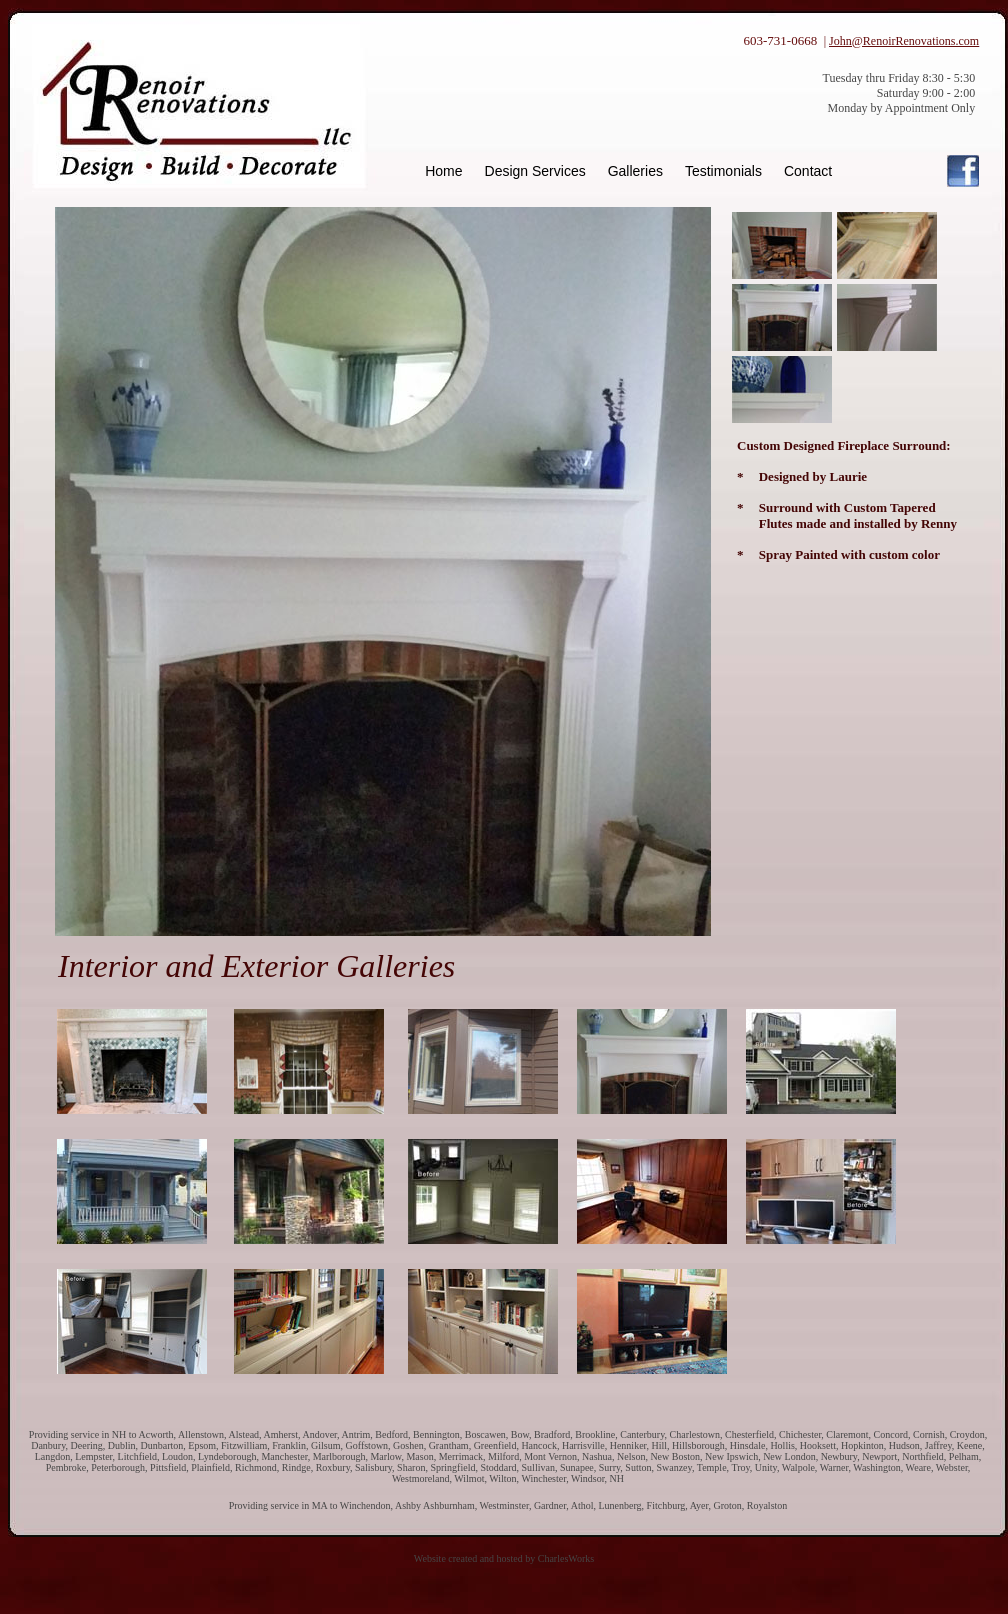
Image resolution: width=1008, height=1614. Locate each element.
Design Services (535, 171)
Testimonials (723, 171)
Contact (808, 171)
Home (443, 171)
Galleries (635, 171)
